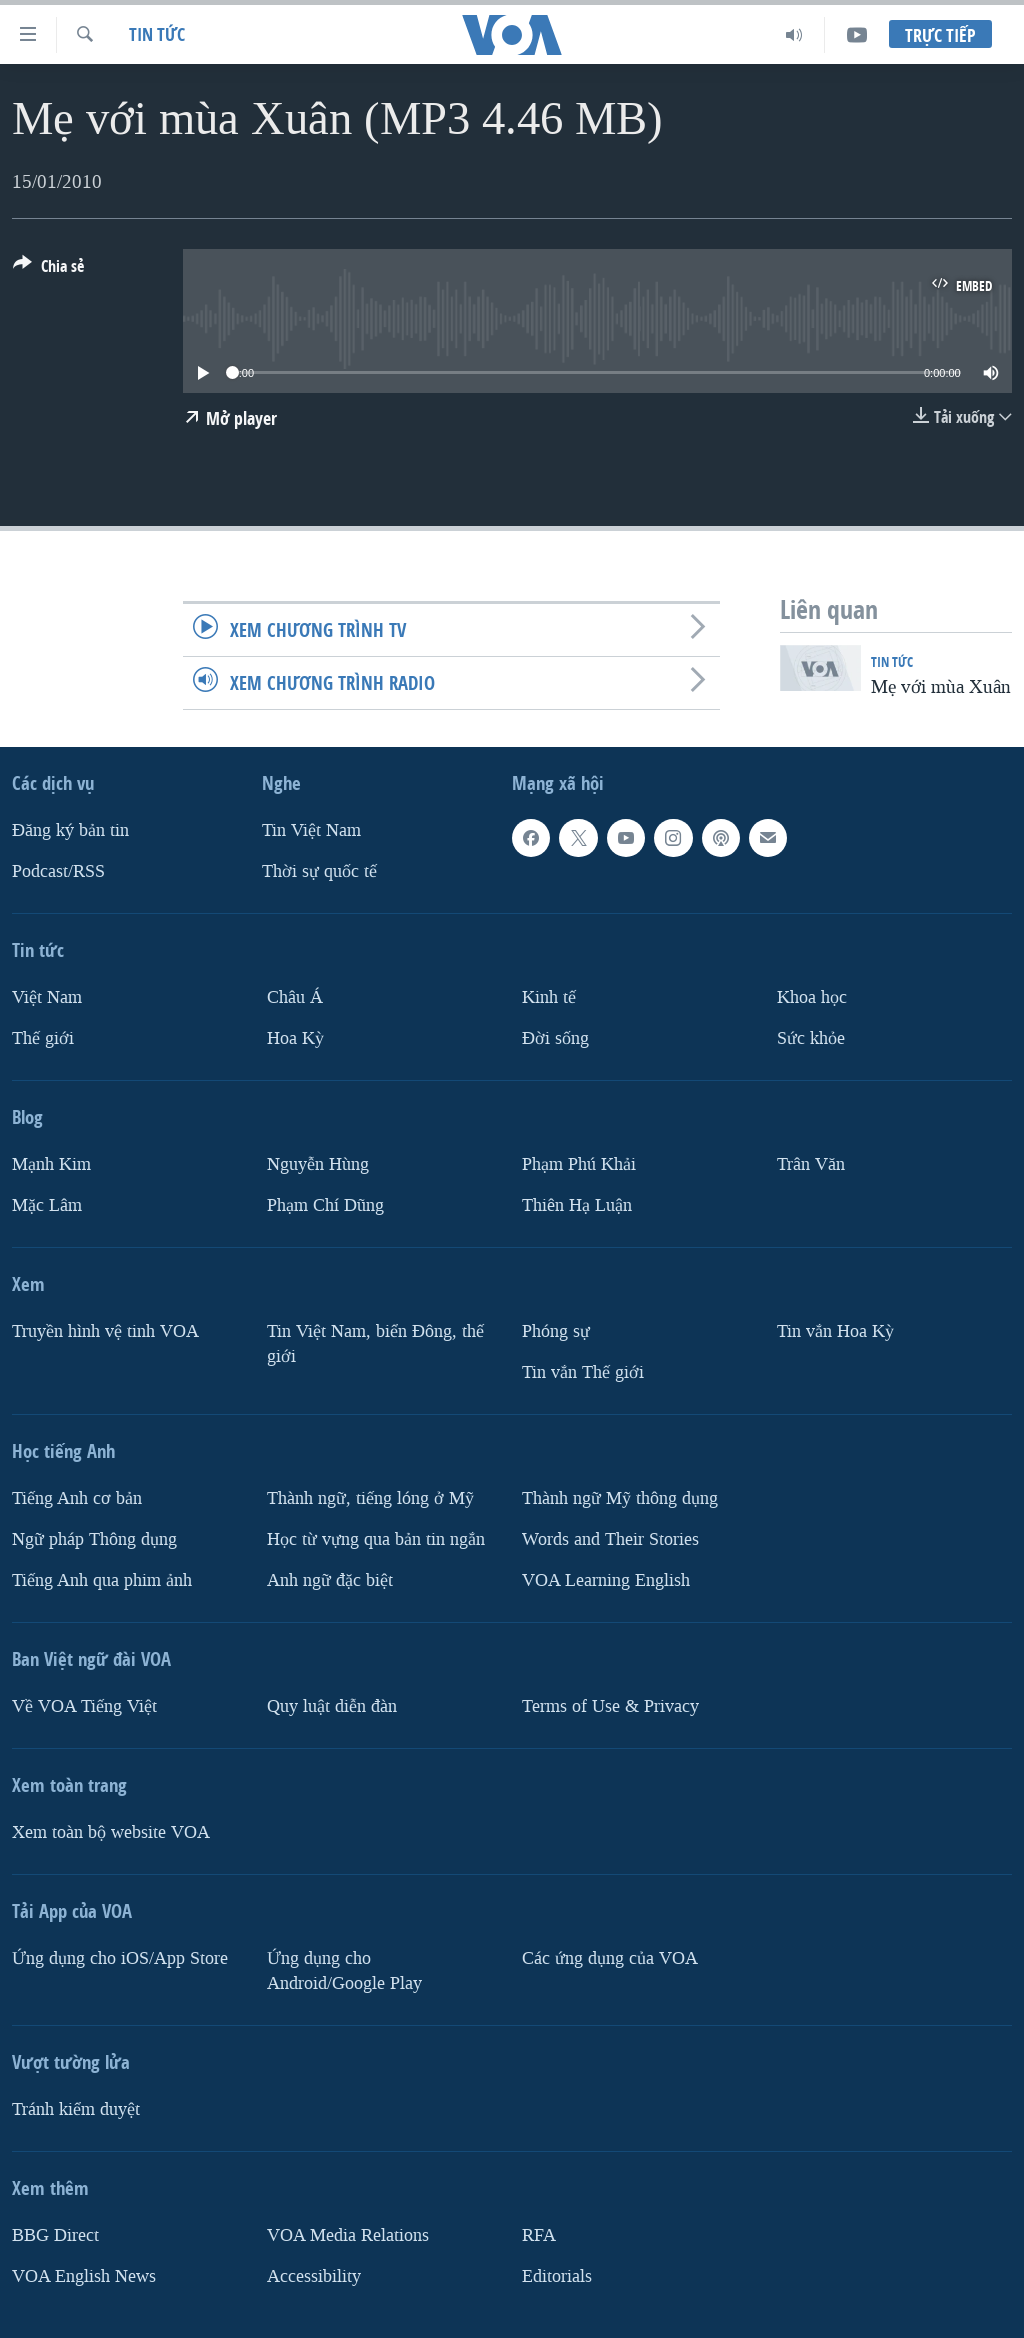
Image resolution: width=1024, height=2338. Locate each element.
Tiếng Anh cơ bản (77, 1498)
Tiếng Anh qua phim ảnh (102, 1580)
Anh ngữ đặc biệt (330, 1580)
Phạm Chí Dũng (325, 1205)
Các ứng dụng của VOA (610, 1958)
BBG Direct (55, 2235)
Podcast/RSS (58, 871)
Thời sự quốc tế (319, 871)
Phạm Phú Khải (579, 1164)
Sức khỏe (811, 1038)
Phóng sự (556, 1331)
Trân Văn (811, 1164)
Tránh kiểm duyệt (76, 2109)
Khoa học (812, 997)
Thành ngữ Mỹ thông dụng (620, 1498)
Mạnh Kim (51, 1164)
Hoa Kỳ (295, 1038)
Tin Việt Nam (311, 830)
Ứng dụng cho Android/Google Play (344, 1971)
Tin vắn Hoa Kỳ (835, 1331)
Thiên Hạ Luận (577, 1205)
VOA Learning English (606, 1580)
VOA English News (84, 2276)
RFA (539, 2235)
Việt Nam (47, 997)
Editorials (557, 2276)
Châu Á (295, 997)
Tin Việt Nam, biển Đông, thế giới (375, 1344)
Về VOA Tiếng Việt (84, 1706)
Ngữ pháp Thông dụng (94, 1539)
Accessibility (314, 2276)
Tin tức (157, 34)
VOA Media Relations (348, 2235)
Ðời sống (555, 1038)
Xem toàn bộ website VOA (111, 1832)
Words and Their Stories (610, 1539)
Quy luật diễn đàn (332, 1706)
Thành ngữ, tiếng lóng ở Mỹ (370, 1498)
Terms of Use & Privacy (610, 1706)
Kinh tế (549, 997)
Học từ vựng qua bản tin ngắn (376, 1539)
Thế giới (43, 1038)
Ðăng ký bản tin (70, 830)
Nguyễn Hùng (318, 1164)
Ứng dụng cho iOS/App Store (120, 1958)
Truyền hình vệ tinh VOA (105, 1331)
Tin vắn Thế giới (583, 1372)
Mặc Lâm (47, 1205)
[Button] (48, 270)
